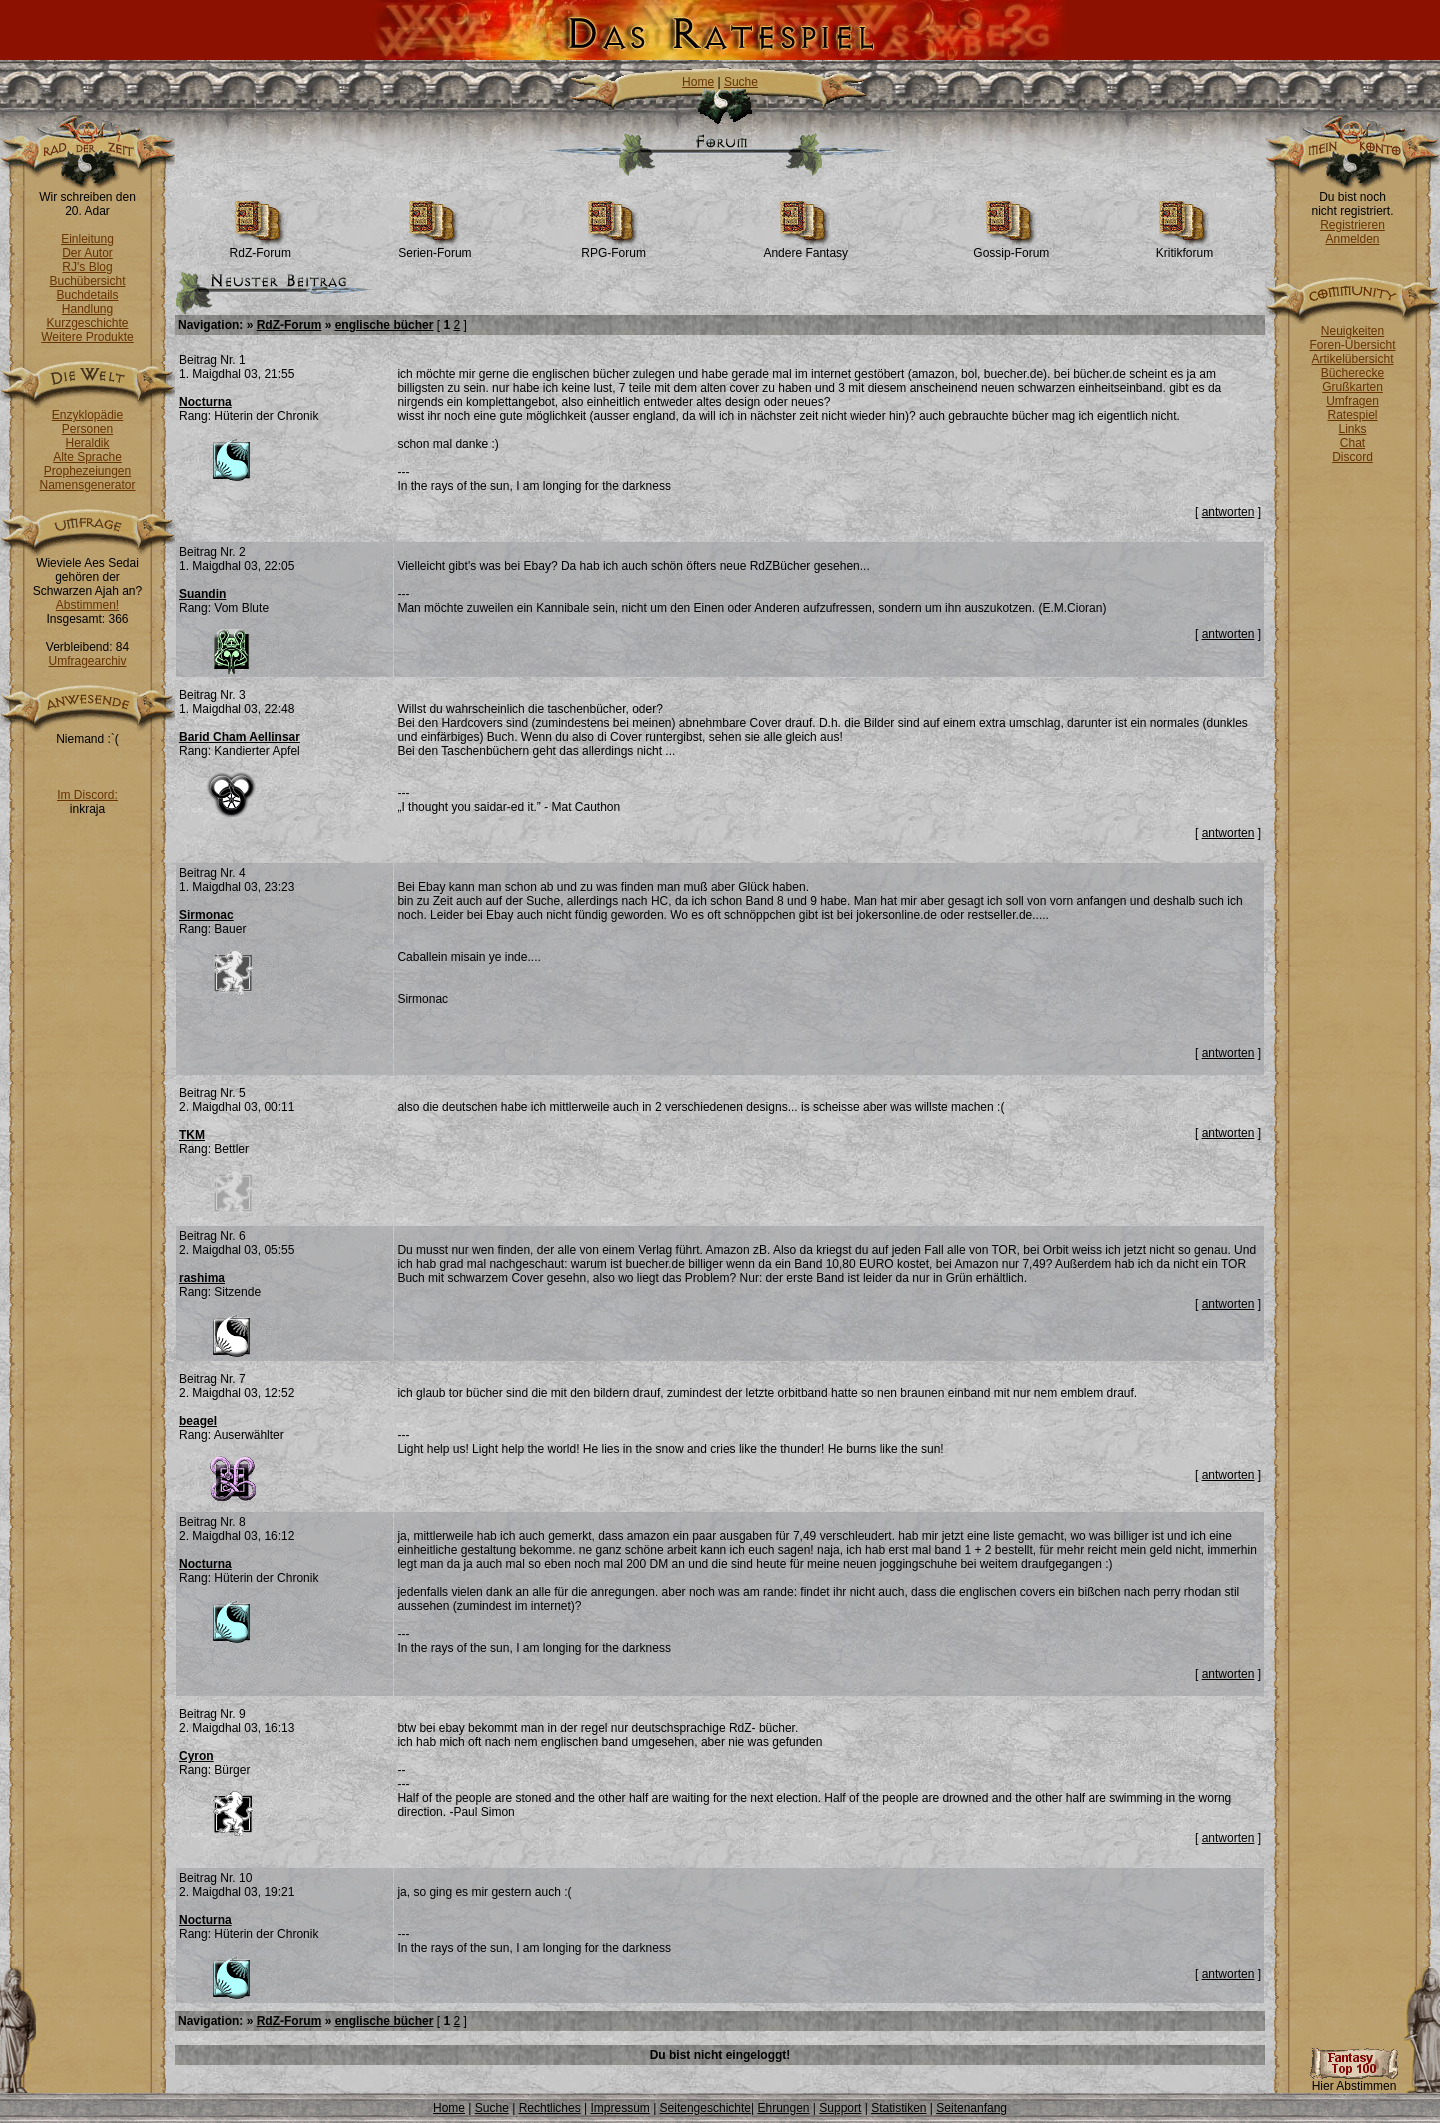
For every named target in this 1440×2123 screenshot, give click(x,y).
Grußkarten (1352, 387)
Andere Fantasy (805, 247)
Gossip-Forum (1011, 247)
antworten (1228, 512)
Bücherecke (1352, 373)
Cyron (196, 1756)
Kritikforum (1184, 247)
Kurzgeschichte (87, 323)
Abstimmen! (87, 605)
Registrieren (1352, 225)
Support (840, 2108)
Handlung (87, 309)
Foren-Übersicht (1352, 345)
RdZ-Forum (260, 247)
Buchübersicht (87, 281)
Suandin (202, 594)
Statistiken (898, 2108)
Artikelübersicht (1352, 359)
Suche (741, 82)
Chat (1352, 443)
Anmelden (1352, 239)
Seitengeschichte (705, 2108)
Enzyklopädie (87, 415)
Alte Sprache (87, 457)
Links (1352, 429)
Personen (87, 429)
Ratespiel (1352, 415)
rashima (202, 1278)
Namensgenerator (87, 485)
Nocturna (205, 402)
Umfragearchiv (87, 661)
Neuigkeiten (1352, 331)
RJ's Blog (87, 267)
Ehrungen (783, 2108)
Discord (1352, 457)
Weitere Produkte (87, 337)
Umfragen (1352, 401)
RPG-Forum (613, 247)
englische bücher (384, 325)
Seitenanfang (971, 2108)
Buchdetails (87, 295)
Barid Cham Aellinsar (239, 737)
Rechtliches (550, 2108)
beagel (198, 1421)
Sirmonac (206, 915)
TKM (192, 1135)
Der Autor (87, 253)
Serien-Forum (434, 247)
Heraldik (87, 443)
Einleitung (87, 239)
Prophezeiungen (87, 471)
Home (698, 82)
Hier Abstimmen (1354, 2080)
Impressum (619, 2108)
